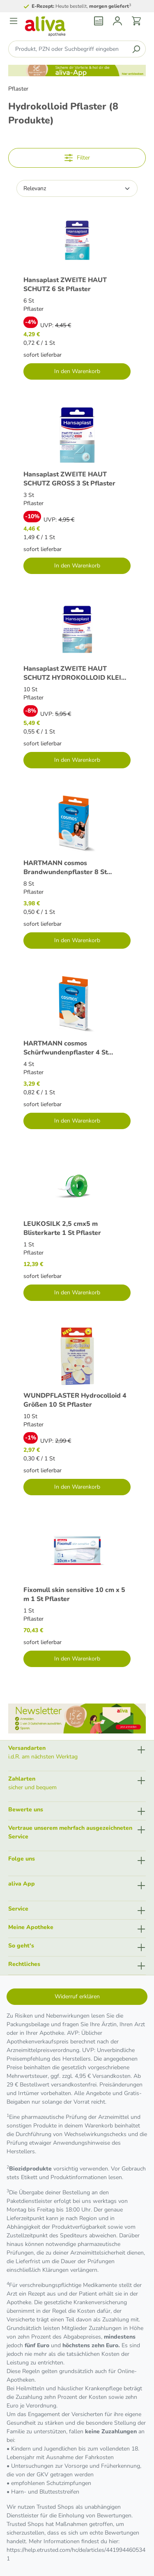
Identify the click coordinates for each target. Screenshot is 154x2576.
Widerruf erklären (77, 1996)
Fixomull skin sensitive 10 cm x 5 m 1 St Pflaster (74, 1594)
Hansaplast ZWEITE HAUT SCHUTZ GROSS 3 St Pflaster (69, 478)
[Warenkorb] (136, 21)
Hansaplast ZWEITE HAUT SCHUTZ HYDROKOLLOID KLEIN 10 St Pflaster (74, 673)
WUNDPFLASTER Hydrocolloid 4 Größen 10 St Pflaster (74, 1400)
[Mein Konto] (117, 21)
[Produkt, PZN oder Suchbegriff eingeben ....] (67, 49)
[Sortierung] (77, 188)
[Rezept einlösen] (98, 21)
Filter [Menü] (77, 156)
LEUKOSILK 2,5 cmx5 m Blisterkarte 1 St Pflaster (62, 1228)
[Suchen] (136, 49)
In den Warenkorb (77, 371)
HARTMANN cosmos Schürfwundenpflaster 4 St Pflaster (65, 1048)
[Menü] (13, 21)
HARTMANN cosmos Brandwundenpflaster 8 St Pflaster (65, 867)
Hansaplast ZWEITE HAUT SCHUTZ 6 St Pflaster (65, 284)
